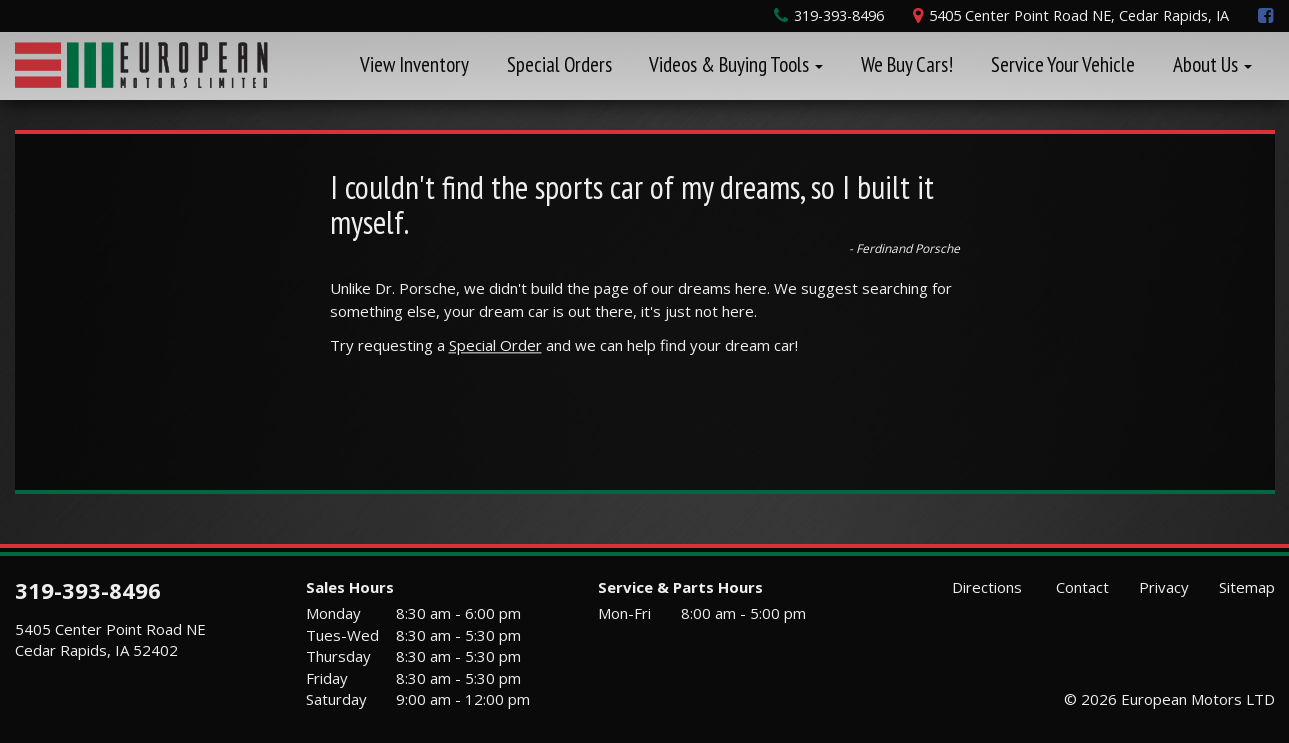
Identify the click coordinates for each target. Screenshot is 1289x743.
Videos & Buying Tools (736, 64)
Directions (985, 587)
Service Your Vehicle (1063, 64)
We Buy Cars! (907, 64)
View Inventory (414, 64)
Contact (1080, 587)
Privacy (1164, 587)
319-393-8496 (88, 590)
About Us (1212, 64)
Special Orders (559, 64)
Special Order (495, 345)
